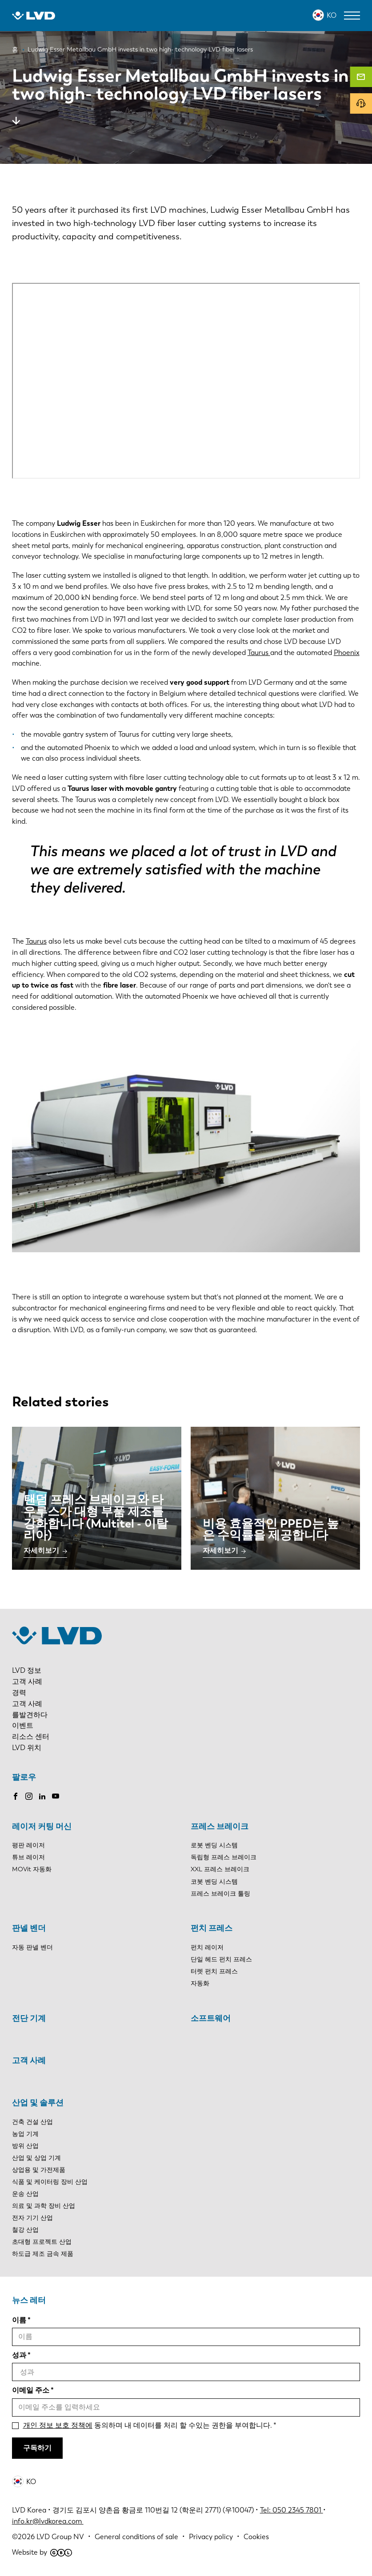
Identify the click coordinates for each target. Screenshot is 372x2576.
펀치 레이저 (207, 1947)
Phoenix (347, 652)
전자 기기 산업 (32, 2218)
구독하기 (37, 2448)
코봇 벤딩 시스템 (214, 1881)
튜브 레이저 (28, 1857)
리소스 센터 (30, 1736)
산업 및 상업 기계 (36, 2158)
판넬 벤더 (29, 1928)
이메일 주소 (30, 2390)
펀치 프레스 (211, 1928)
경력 (19, 1692)
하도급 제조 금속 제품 (42, 2254)
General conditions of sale (136, 2536)
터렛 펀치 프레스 (214, 1971)
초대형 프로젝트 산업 (42, 2242)
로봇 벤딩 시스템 (214, 1845)
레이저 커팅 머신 (42, 1826)
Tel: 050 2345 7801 (291, 2510)
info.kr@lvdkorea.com (48, 2521)
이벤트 (22, 1725)
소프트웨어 (211, 2018)
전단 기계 (29, 2018)
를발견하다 (30, 1715)
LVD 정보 (26, 1670)
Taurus (259, 652)
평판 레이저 (28, 1845)
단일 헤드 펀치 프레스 (221, 1959)
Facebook (15, 1796)
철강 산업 (25, 2230)
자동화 (200, 1983)
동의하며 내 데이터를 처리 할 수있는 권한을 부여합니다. (147, 2425)
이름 (19, 2320)
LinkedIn (42, 1796)
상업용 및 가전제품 (38, 2170)
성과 (19, 2355)
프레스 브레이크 (219, 1826)
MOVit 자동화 (32, 1869)
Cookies (256, 2536)
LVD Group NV (60, 2536)
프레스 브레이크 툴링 (220, 1893)
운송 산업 (25, 2194)
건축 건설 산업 (32, 2122)
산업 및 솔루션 (38, 2103)
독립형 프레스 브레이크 (223, 1857)
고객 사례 (27, 1681)
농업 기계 (25, 2134)
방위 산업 (25, 2146)
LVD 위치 (26, 1747)
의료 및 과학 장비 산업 (43, 2206)
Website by (42, 2552)
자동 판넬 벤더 (32, 1947)
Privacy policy (211, 2536)
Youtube (55, 1796)
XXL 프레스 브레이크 (220, 1869)
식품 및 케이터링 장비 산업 (50, 2182)
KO (331, 15)
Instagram (28, 1796)
